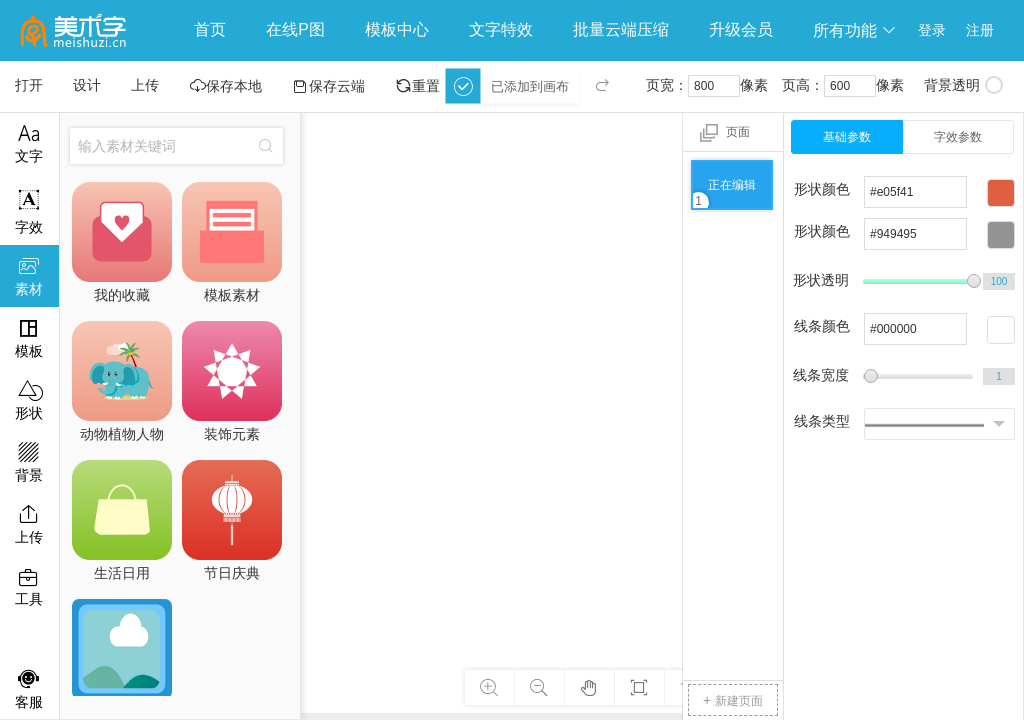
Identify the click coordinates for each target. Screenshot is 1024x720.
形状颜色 (822, 189)
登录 (932, 30)
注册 (980, 30)
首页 (210, 29)
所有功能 (855, 30)
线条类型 (822, 421)
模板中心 (397, 29)
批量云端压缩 (621, 29)
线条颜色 (822, 326)
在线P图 (295, 29)
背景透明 (963, 85)
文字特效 (501, 29)
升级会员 (741, 29)
